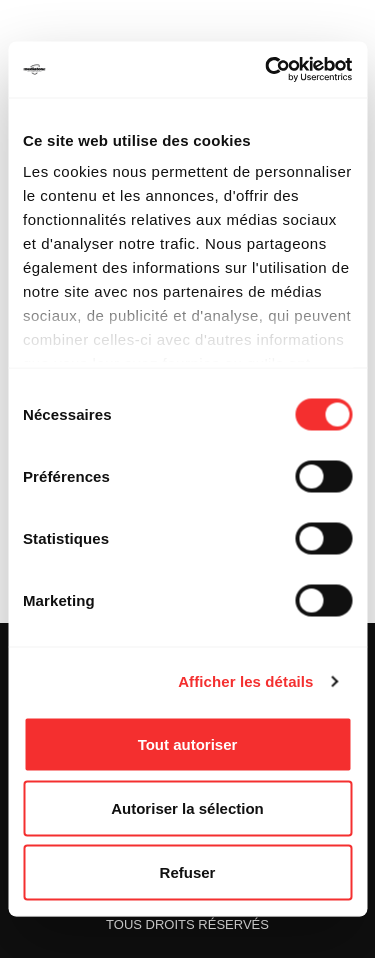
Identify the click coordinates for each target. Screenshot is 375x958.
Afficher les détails (245, 681)
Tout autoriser (188, 743)
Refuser (188, 871)
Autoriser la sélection (187, 807)
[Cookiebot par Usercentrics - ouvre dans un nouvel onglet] (267, 70)
